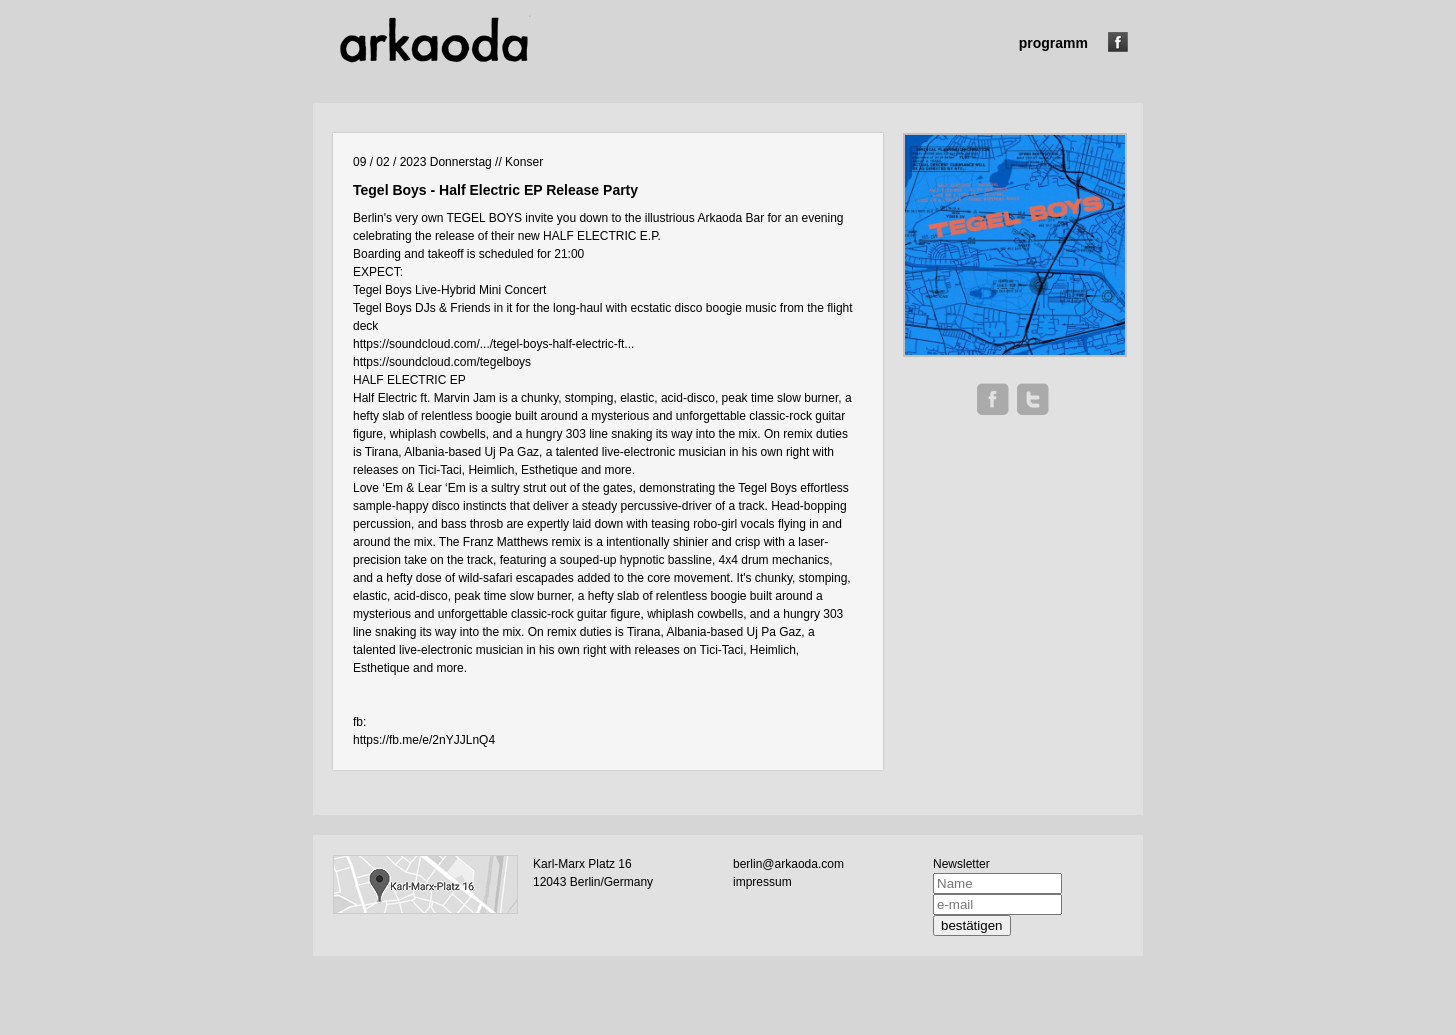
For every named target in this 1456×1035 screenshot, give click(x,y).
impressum (762, 882)
